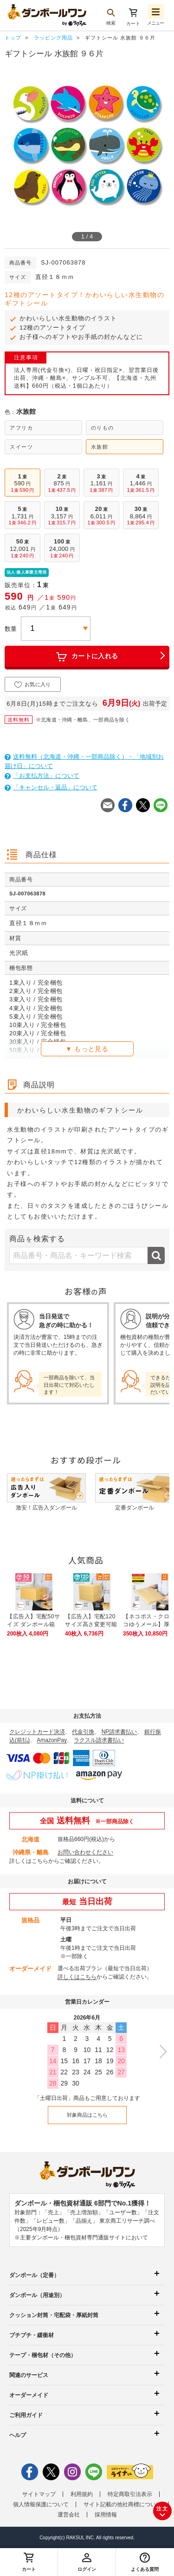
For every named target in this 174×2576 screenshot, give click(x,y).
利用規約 (82, 2494)
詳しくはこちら (28, 1861)
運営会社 (69, 2514)
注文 (162, 2513)
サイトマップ (39, 2494)
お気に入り (32, 685)
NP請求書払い (119, 1731)
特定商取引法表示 (130, 2494)
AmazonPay (52, 1740)
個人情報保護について (41, 2504)
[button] (145, 2562)
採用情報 (106, 2514)
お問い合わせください (85, 1852)
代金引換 (83, 1731)
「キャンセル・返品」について (51, 787)
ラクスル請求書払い (99, 1740)
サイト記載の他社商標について (122, 2504)
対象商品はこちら (87, 2115)
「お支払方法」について (42, 775)
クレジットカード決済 (37, 1731)
